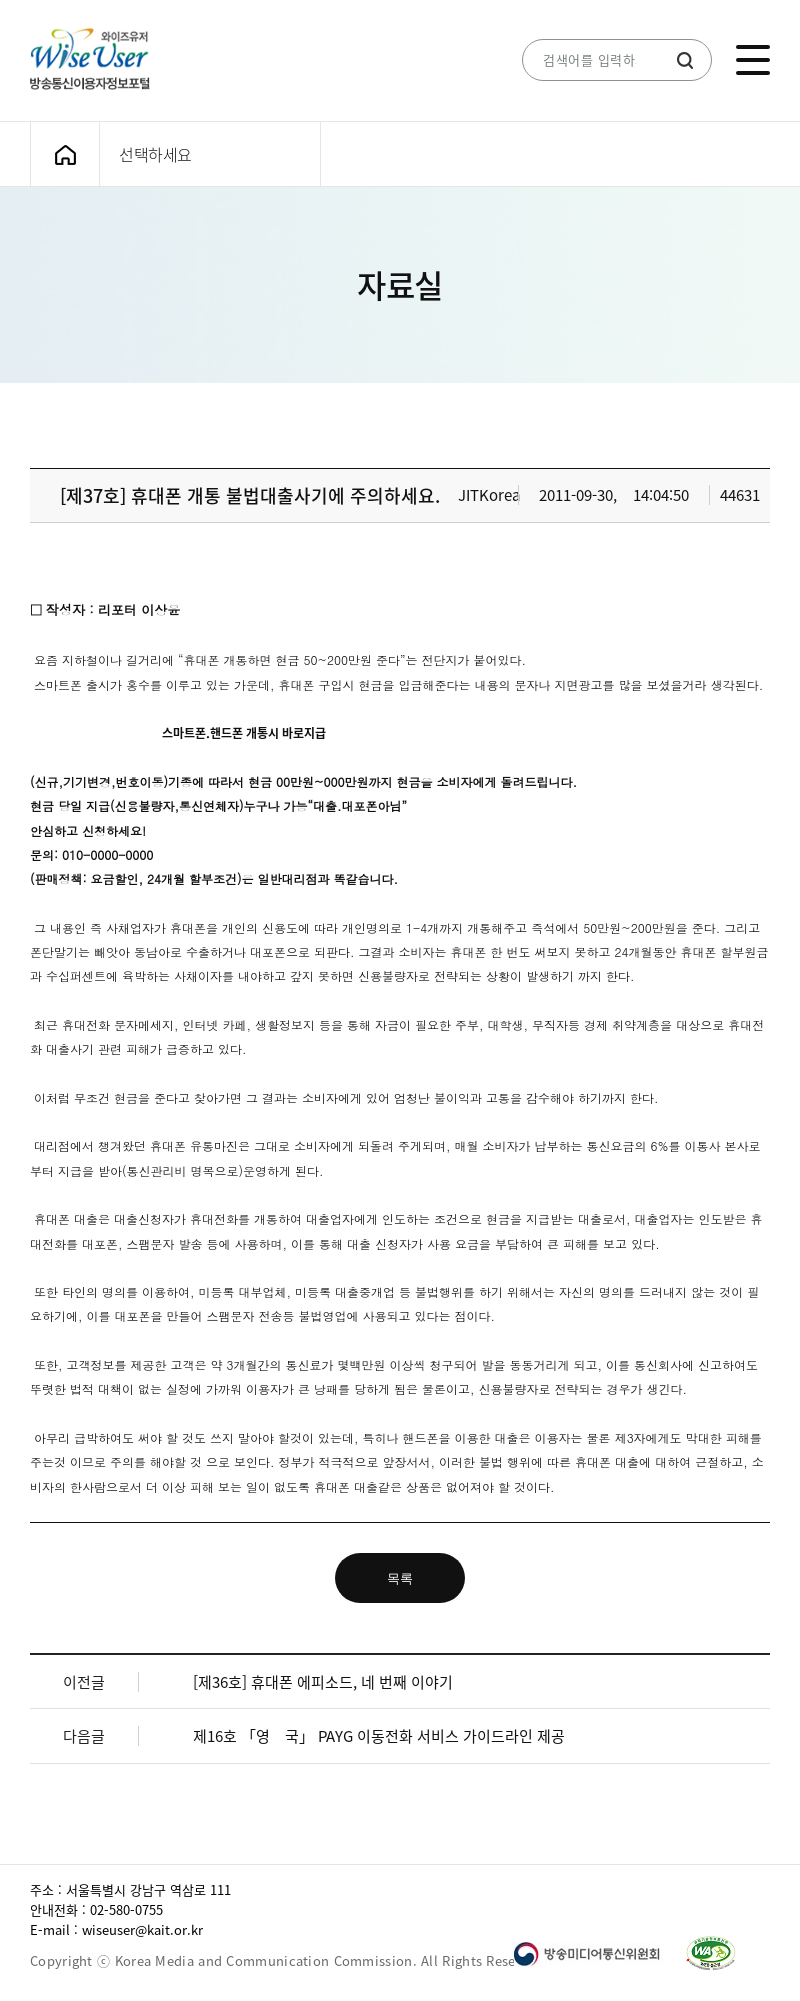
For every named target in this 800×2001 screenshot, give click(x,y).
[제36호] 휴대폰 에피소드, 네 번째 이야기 (323, 1682)
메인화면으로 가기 (65, 154)
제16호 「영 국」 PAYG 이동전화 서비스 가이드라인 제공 (379, 1736)
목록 (400, 1578)
